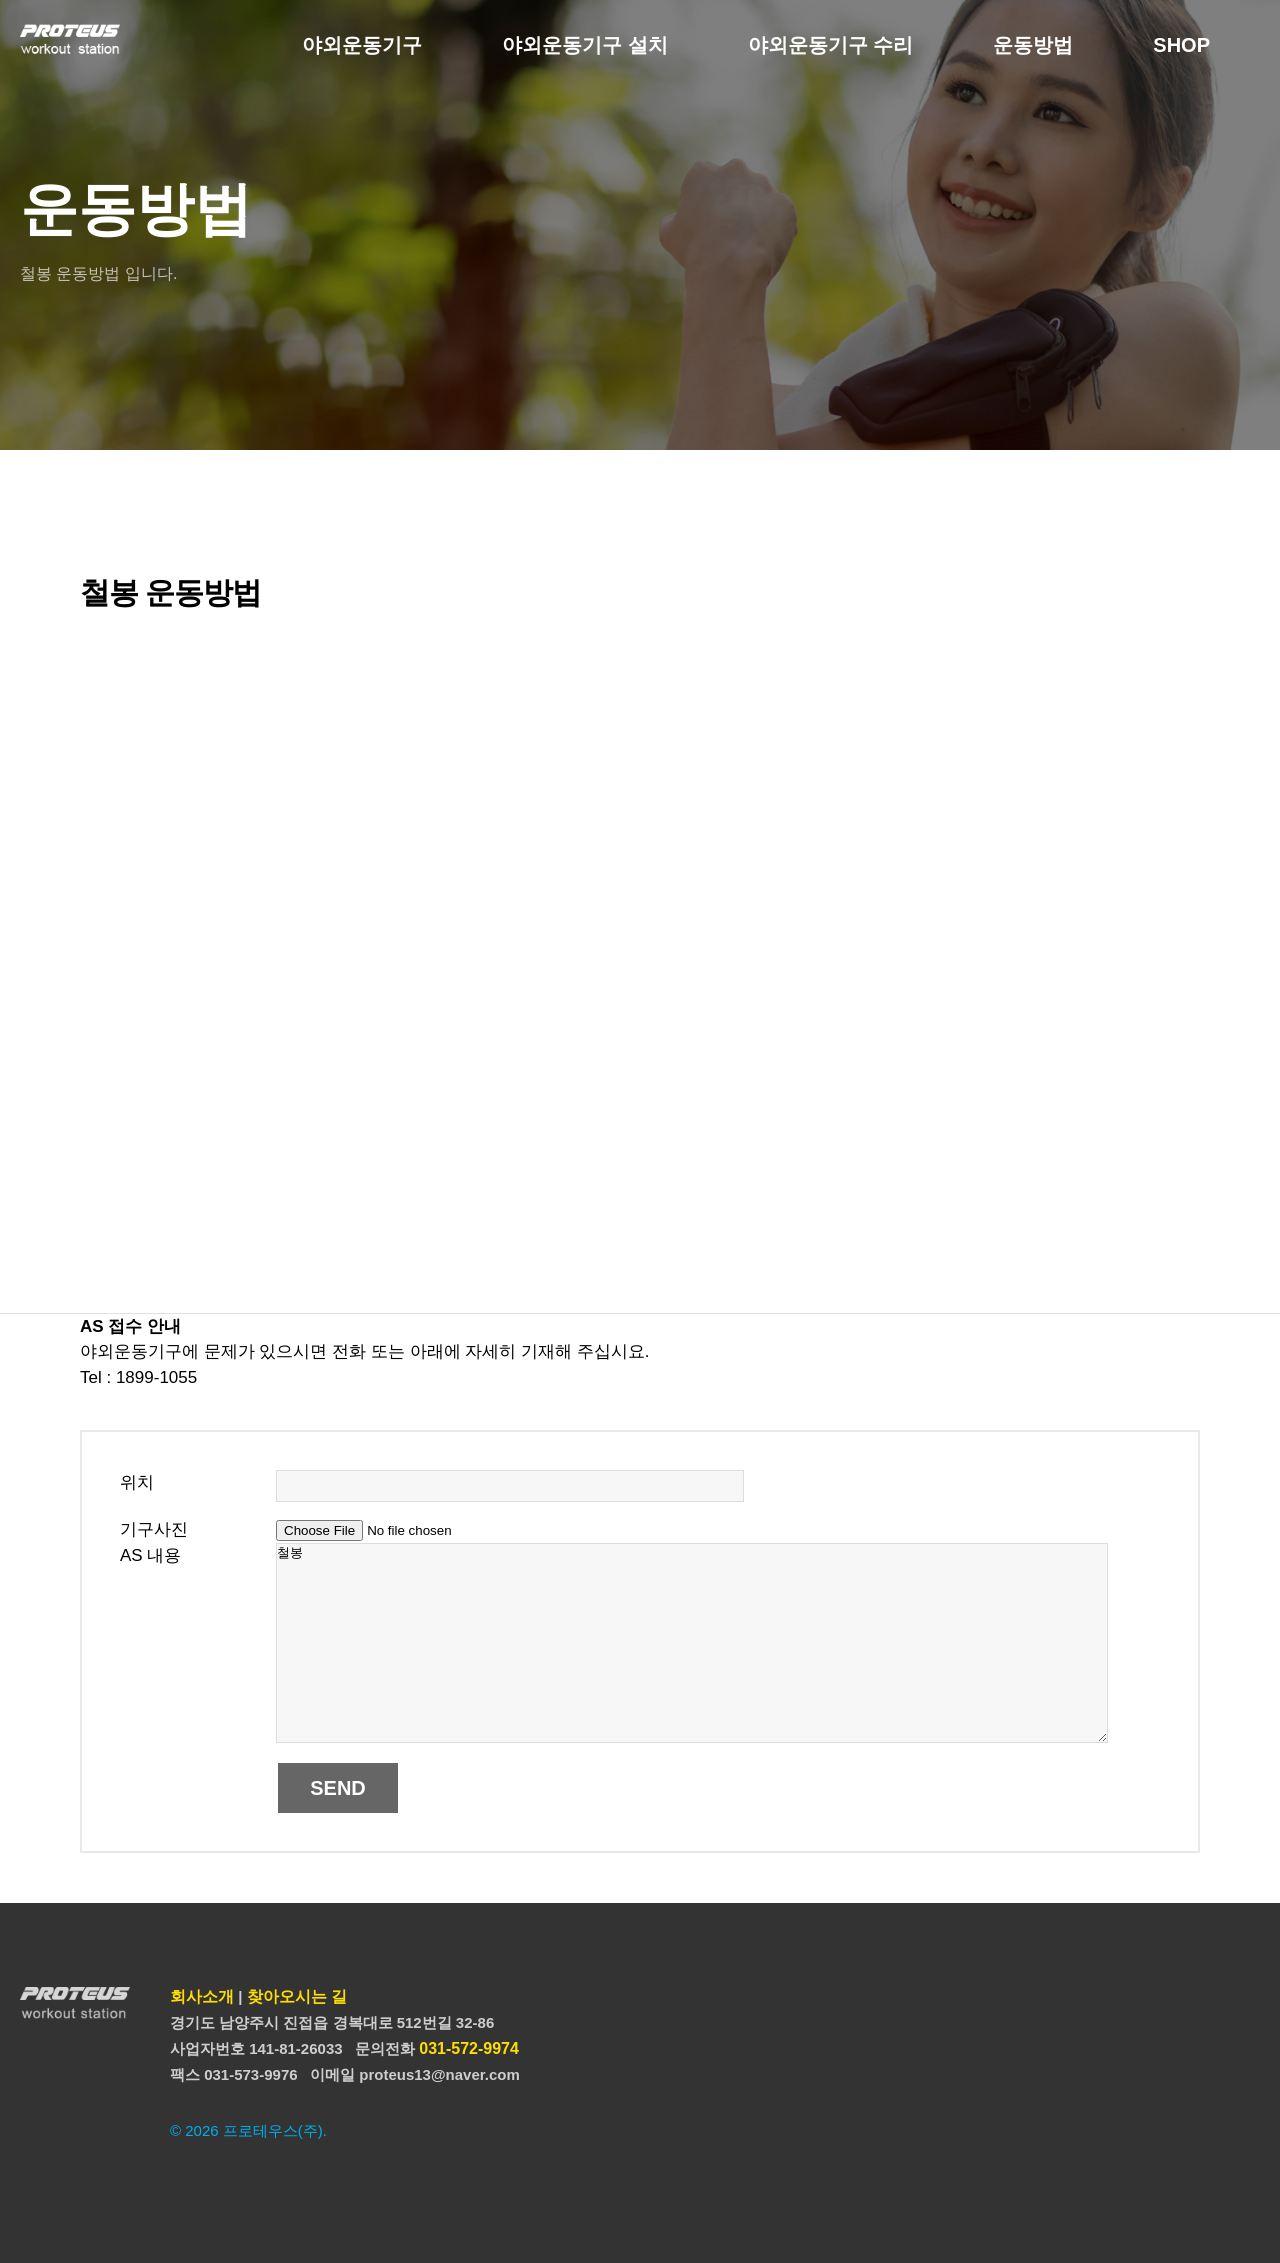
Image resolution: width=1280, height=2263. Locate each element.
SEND (338, 1788)
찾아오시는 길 (297, 1996)
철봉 (692, 1643)
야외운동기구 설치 (585, 45)
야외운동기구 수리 (831, 45)
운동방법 (1033, 45)
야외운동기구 (362, 45)
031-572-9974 (469, 2048)
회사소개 (202, 1996)
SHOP (1181, 45)
